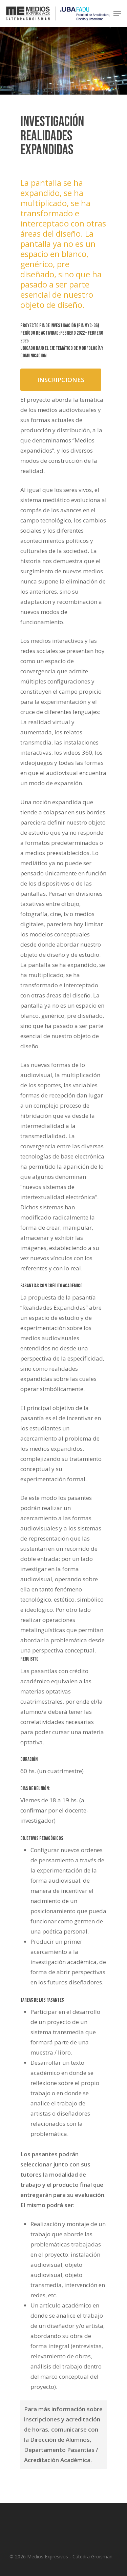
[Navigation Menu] (117, 13)
